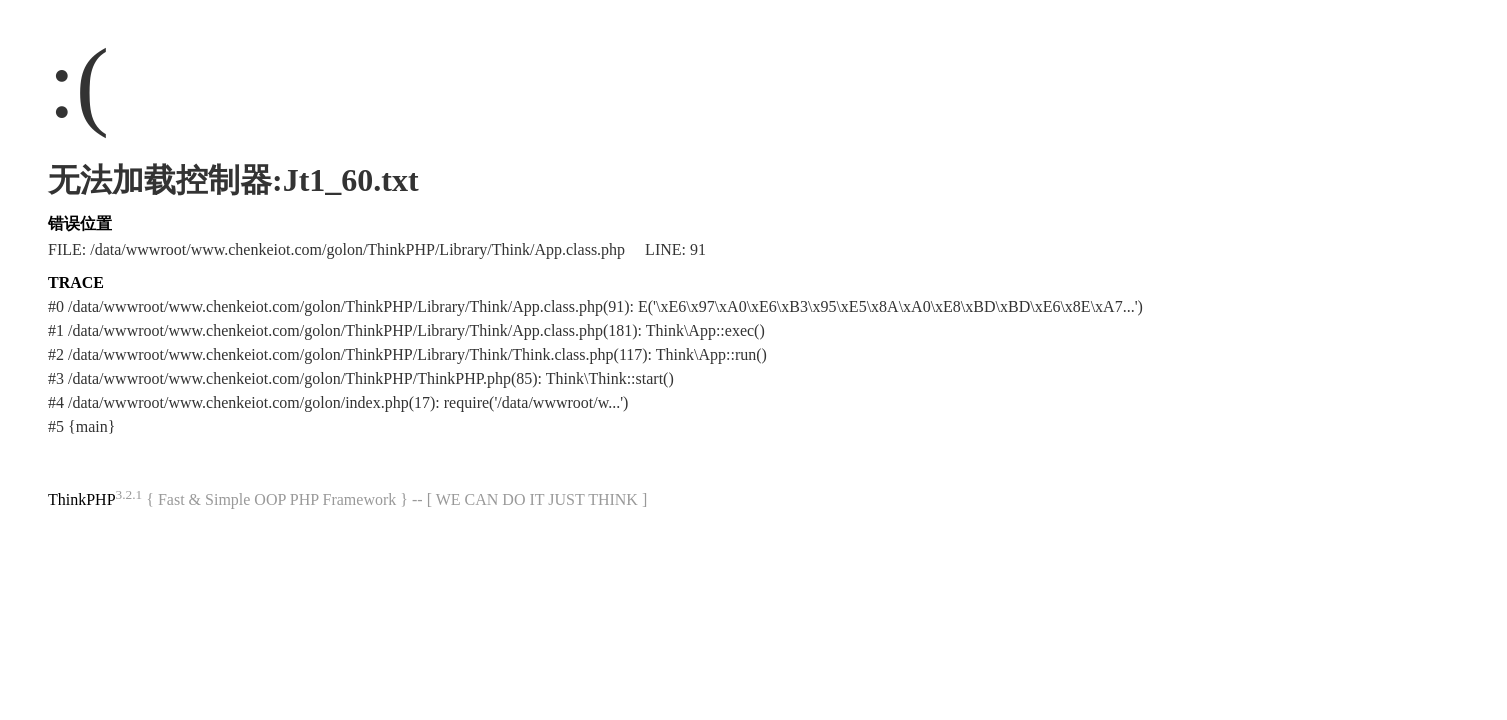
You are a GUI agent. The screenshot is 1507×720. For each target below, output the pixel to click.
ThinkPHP (82, 499)
